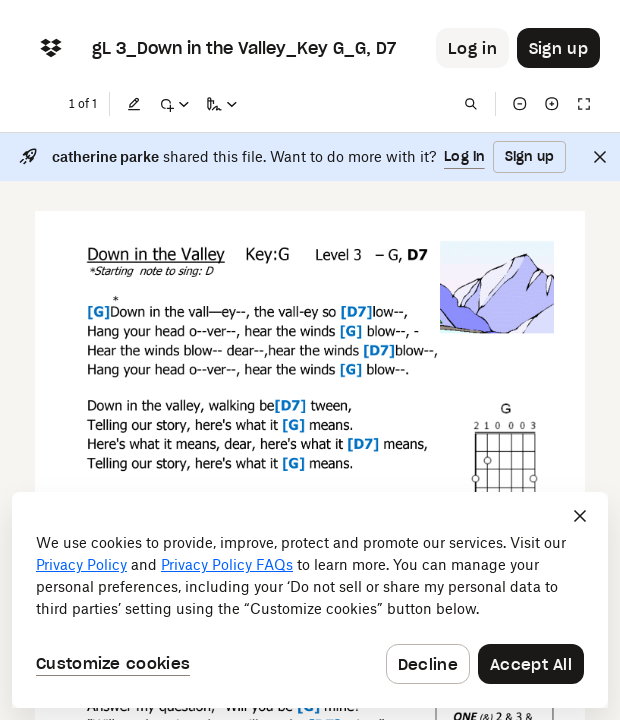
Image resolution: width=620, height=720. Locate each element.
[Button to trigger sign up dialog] (558, 48)
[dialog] (310, 600)
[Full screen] (584, 104)
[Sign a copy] (222, 104)
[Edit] (134, 104)
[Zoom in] (552, 104)
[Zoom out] (520, 104)
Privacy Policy (81, 564)
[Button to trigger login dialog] (472, 48)
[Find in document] (471, 104)
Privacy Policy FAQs (227, 564)
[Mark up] (174, 104)
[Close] (600, 157)
